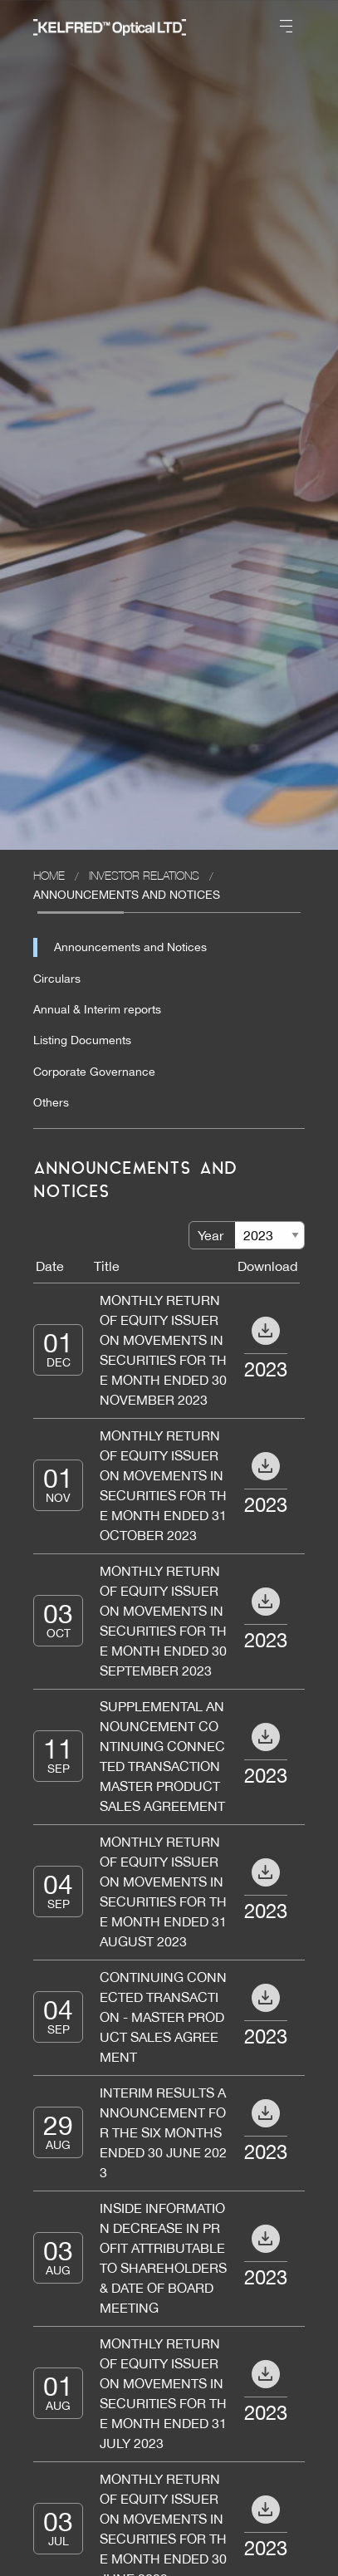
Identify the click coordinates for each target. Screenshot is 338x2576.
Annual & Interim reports (97, 1009)
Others (51, 1102)
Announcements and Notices (130, 947)
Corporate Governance (94, 1071)
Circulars (57, 978)
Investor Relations (144, 875)
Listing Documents (82, 1040)
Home (49, 875)
